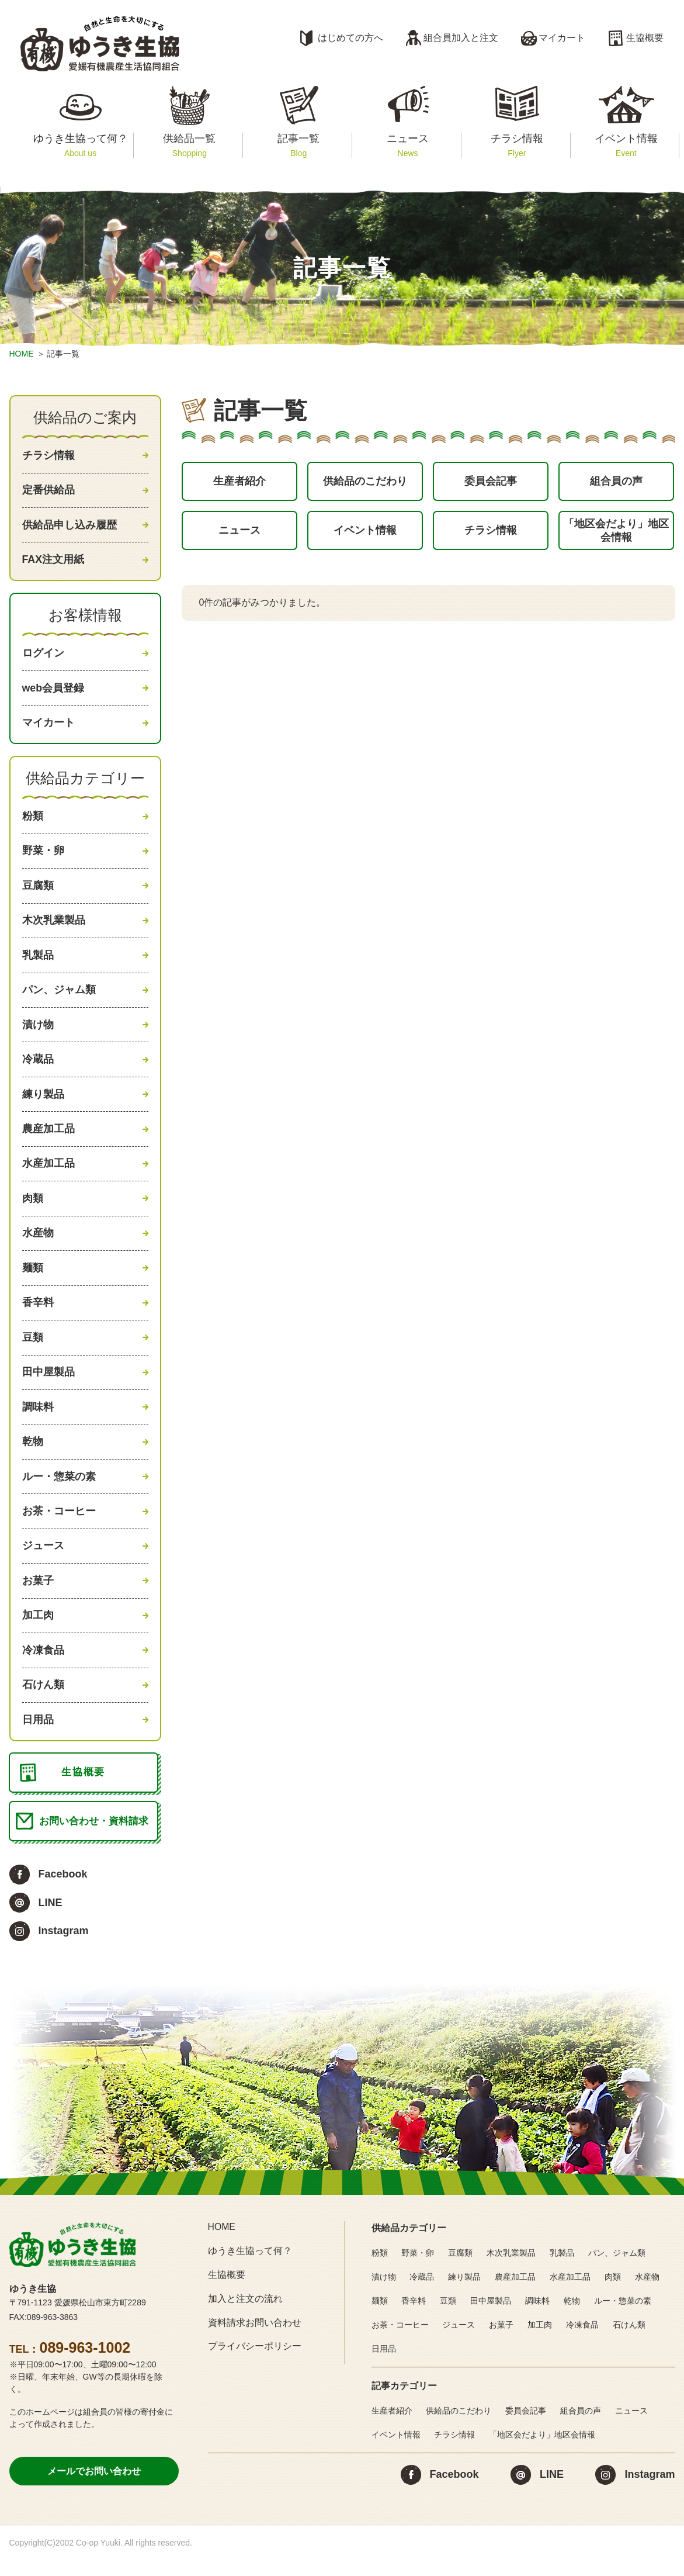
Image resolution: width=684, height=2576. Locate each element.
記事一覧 (299, 145)
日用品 (38, 1738)
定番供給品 (48, 491)
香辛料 (38, 1314)
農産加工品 (48, 1137)
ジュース (43, 1561)
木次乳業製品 (53, 926)
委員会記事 (490, 481)
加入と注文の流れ (245, 2319)
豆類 (32, 1350)
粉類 (32, 820)
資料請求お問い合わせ (254, 2343)
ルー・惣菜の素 (59, 1490)
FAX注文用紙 (53, 561)
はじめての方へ (350, 38)
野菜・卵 (43, 855)
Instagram (64, 1951)
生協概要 (645, 38)
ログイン (43, 655)
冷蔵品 (38, 1067)
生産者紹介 (239, 481)
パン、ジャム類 (59, 996)
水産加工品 (48, 1173)
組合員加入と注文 (460, 38)
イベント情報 (626, 145)
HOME (21, 353)
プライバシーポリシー (254, 2367)
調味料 (38, 1420)
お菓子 (38, 1596)
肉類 (32, 1208)
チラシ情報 (517, 145)
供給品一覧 (189, 145)
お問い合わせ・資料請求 (94, 1841)
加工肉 (38, 1632)
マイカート (562, 38)
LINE (51, 1923)
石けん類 (43, 1703)
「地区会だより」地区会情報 (616, 533)
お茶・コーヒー (59, 1526)
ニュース (407, 145)
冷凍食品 (43, 1667)
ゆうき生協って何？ (80, 145)
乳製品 (38, 961)
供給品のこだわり (365, 481)
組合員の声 (616, 481)
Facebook (63, 1895)
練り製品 (43, 1102)
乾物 (32, 1455)
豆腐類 (38, 891)
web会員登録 (53, 691)
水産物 (38, 1244)
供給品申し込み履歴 (69, 526)
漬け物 (38, 1032)
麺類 (32, 1279)
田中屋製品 (48, 1385)
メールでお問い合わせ (94, 2492)
